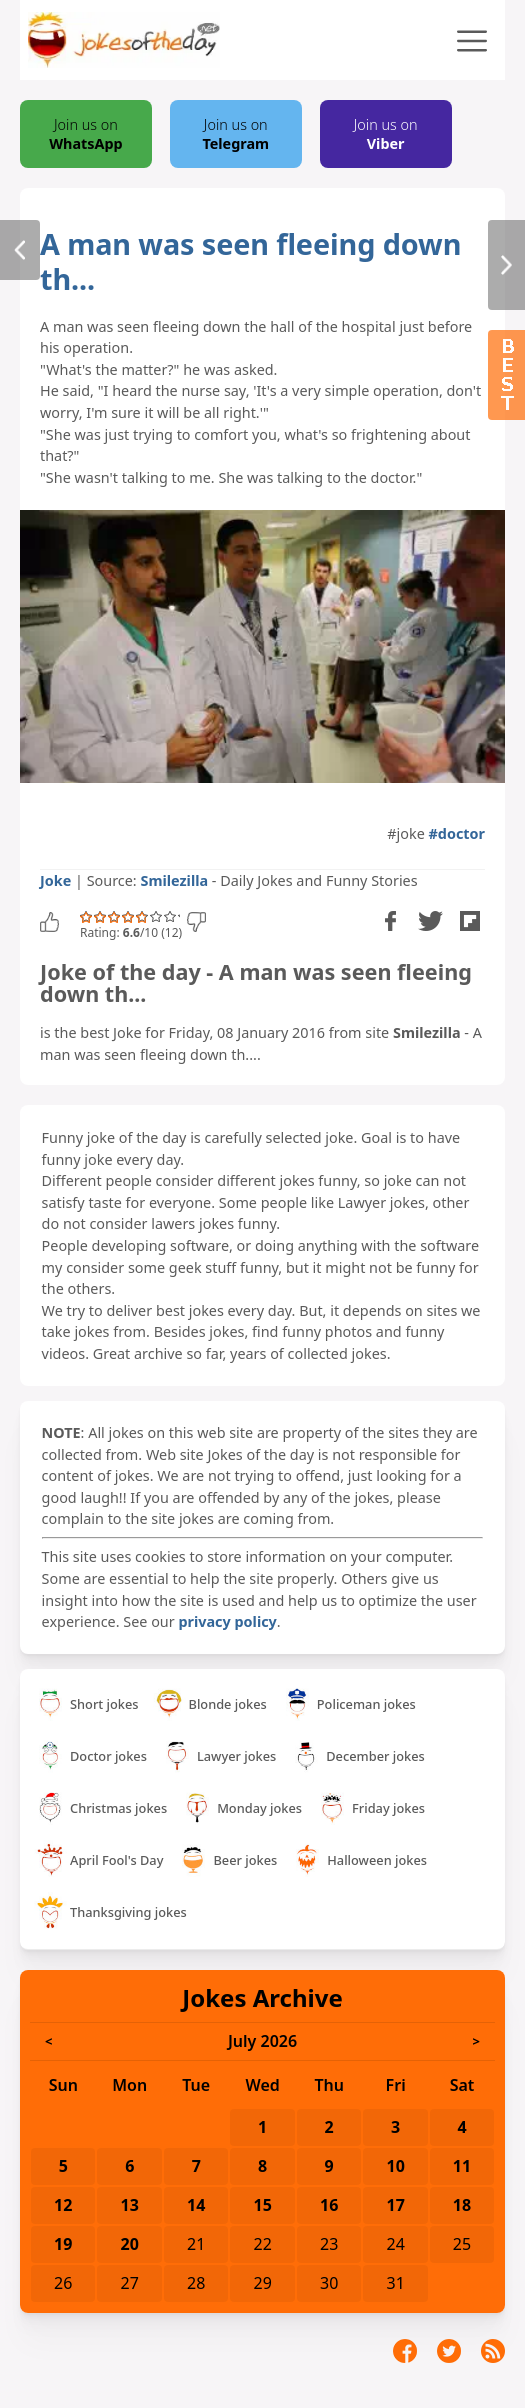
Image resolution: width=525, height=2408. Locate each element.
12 (63, 2205)
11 (462, 2166)
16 (329, 2205)
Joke (55, 880)
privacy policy (227, 1621)
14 (196, 2205)
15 (263, 2205)
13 (130, 2205)
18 (462, 2205)
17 (396, 2205)
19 (63, 2244)
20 (130, 2244)
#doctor (457, 833)
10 (396, 2166)
